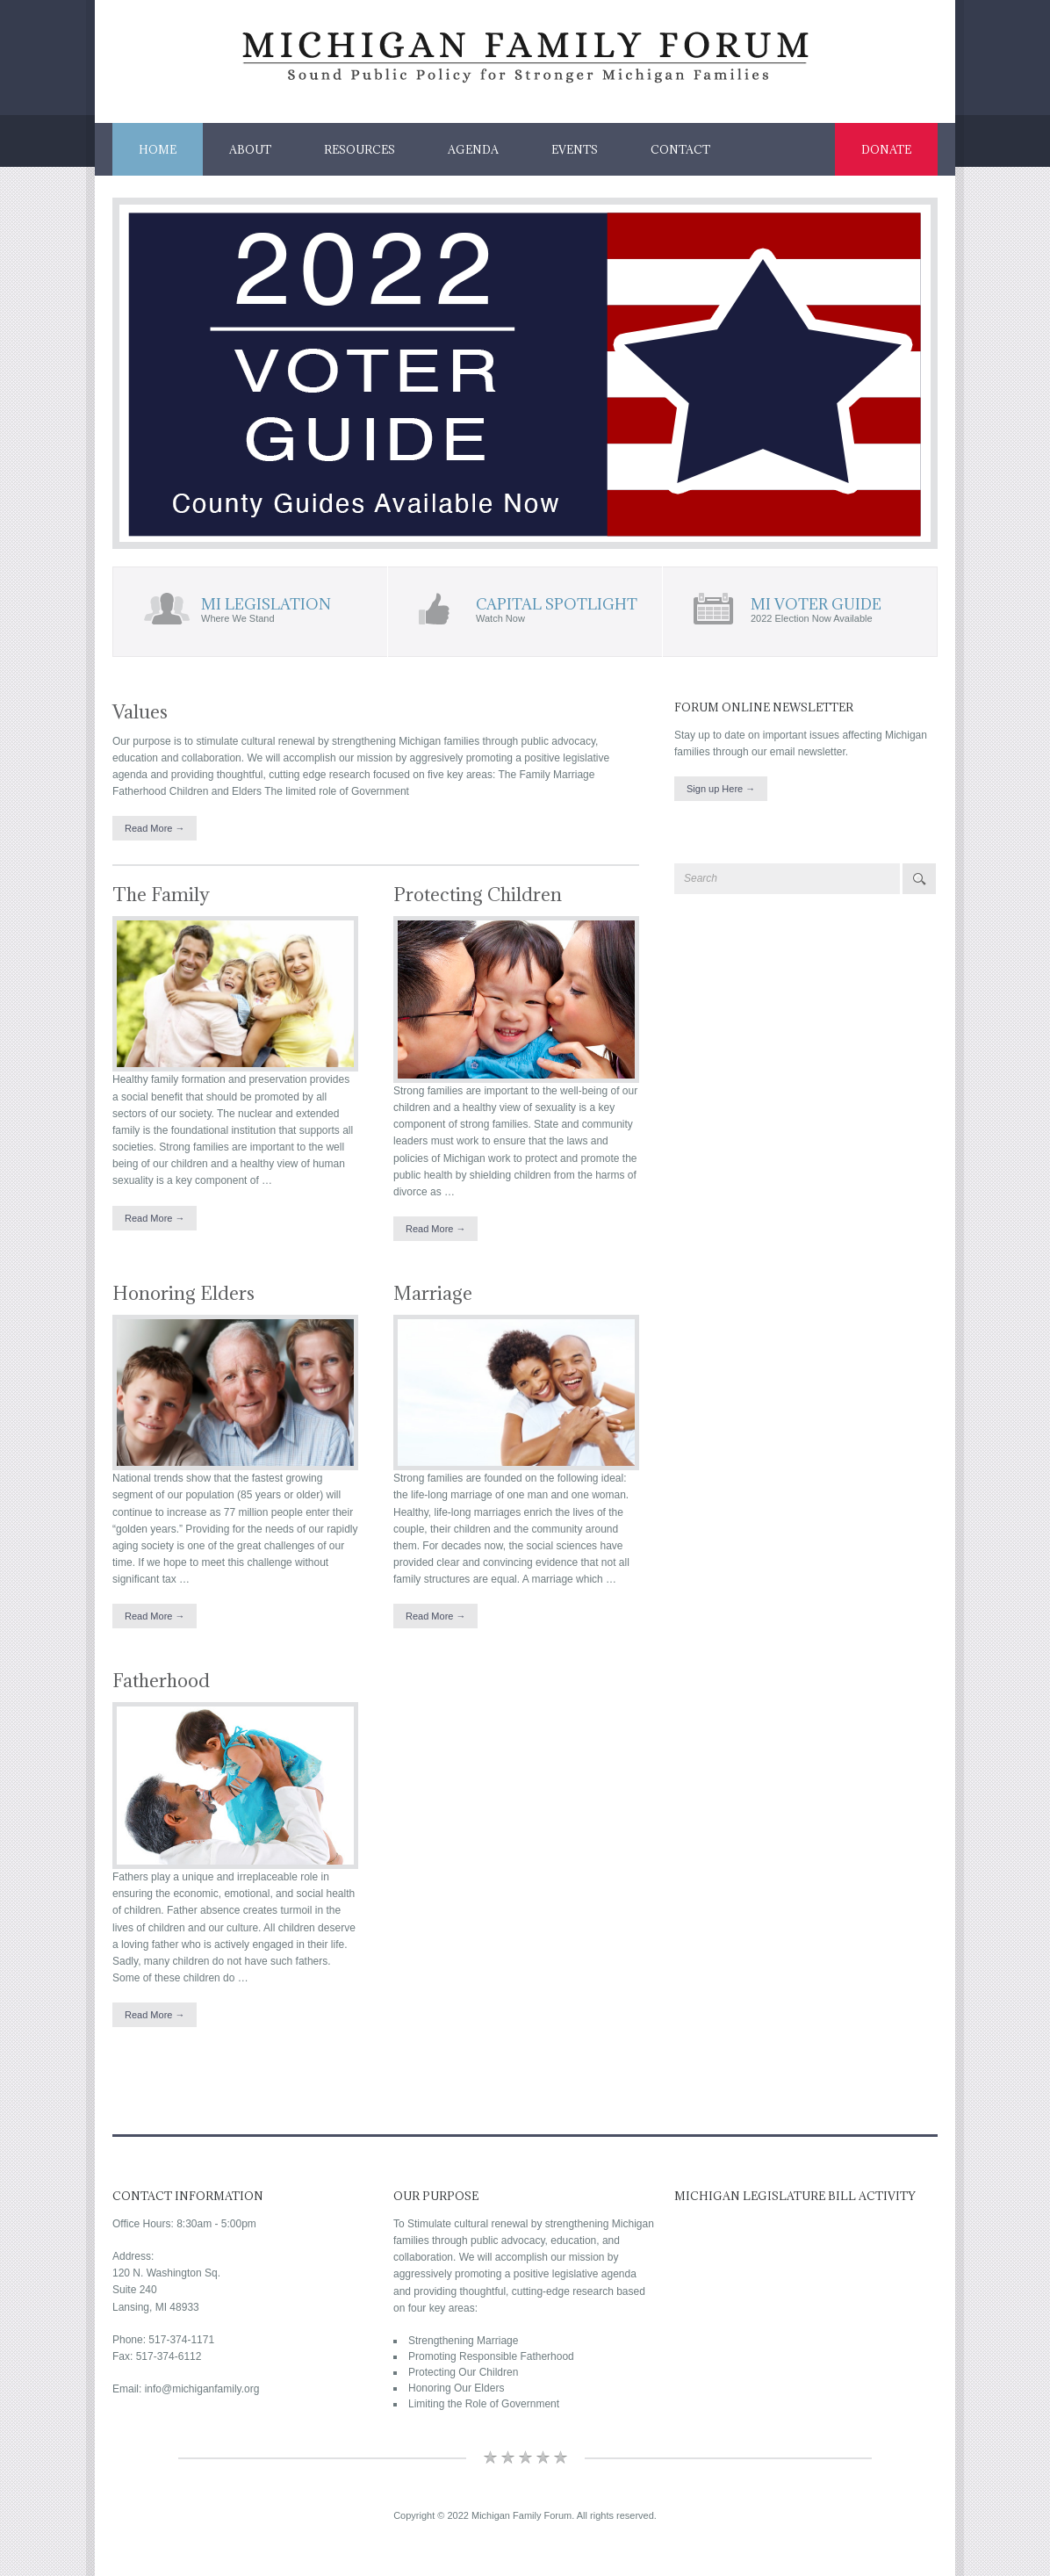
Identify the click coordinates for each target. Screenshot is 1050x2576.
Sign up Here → (721, 788)
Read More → (154, 828)
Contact (680, 149)
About (250, 149)
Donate (886, 149)
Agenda (473, 149)
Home (157, 149)
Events (574, 149)
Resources (359, 149)
